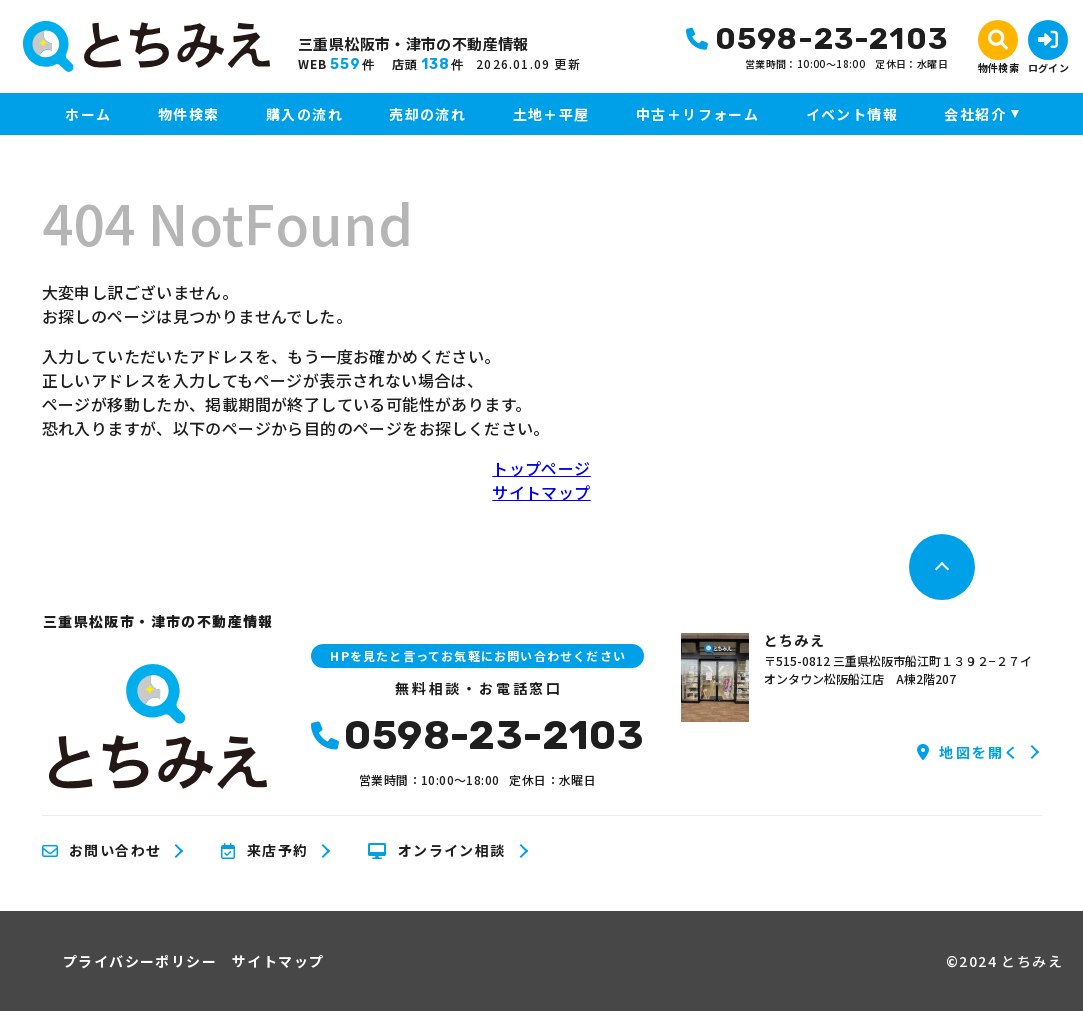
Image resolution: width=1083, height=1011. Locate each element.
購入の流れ (304, 114)
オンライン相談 (436, 851)
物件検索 (189, 114)
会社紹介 (975, 114)
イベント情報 (852, 114)
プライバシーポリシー (140, 961)
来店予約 (264, 851)
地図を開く (968, 752)
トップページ (541, 468)
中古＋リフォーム (697, 114)
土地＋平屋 (551, 114)
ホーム (88, 114)
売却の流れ (427, 114)
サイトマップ (541, 492)
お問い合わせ (102, 851)
